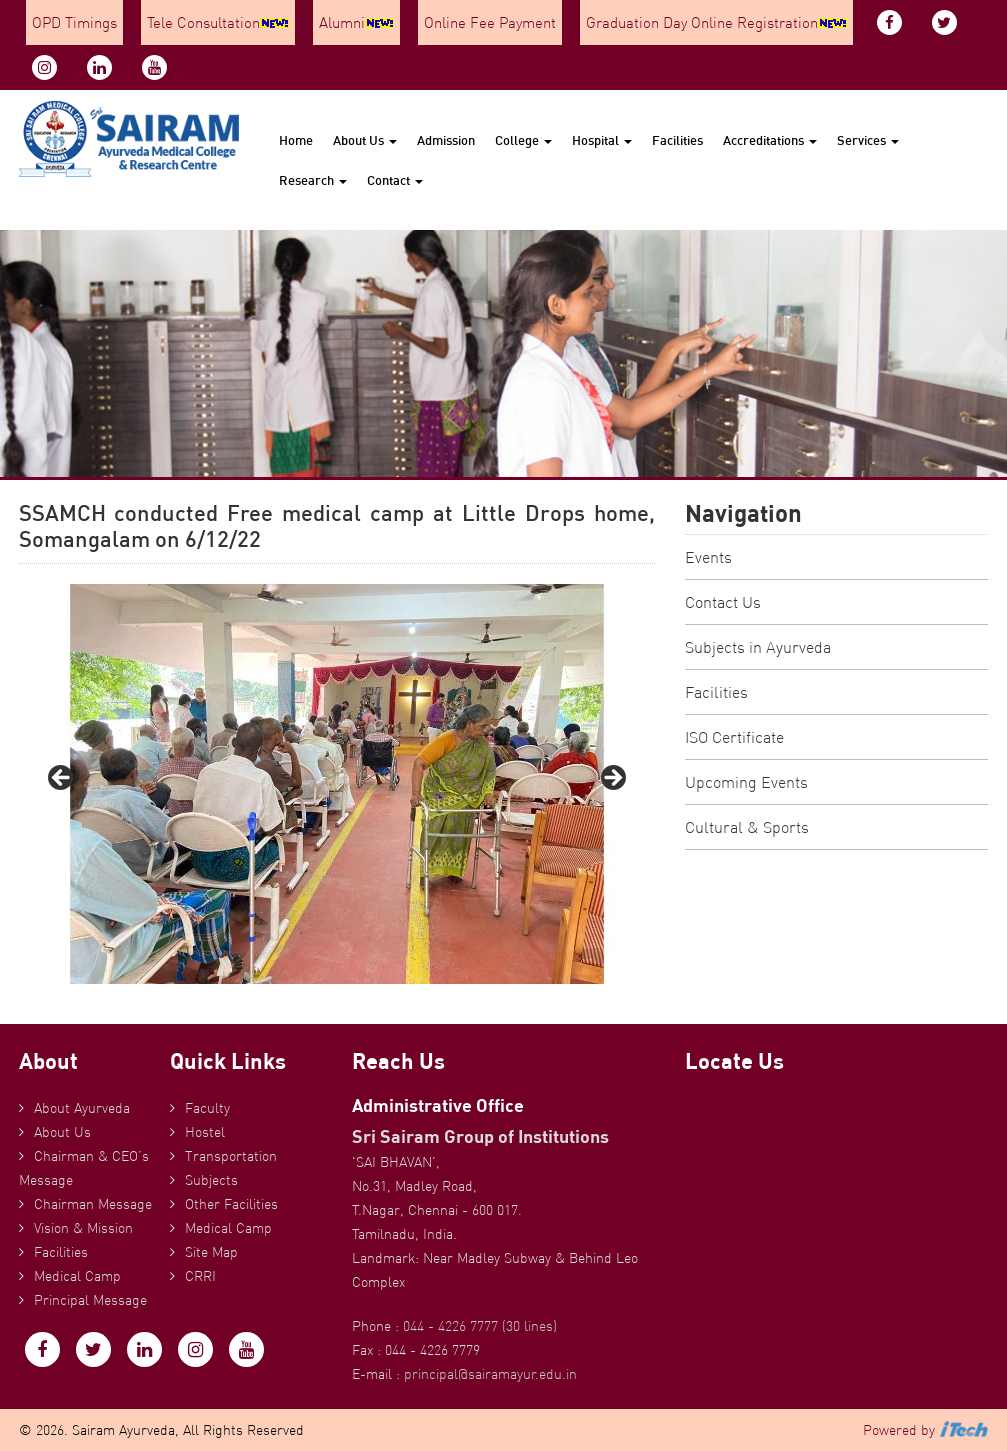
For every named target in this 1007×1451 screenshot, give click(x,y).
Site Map (211, 1252)
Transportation (231, 1156)
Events (708, 557)
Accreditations (770, 140)
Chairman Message (93, 1204)
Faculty (207, 1108)
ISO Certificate (734, 737)
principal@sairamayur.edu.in (490, 1374)
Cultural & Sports (747, 827)
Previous (62, 779)
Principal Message (90, 1300)
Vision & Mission (83, 1228)
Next (612, 779)
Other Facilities (231, 1204)
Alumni (356, 22)
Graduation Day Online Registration (716, 22)
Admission (446, 140)
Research (313, 180)
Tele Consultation (218, 22)
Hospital (602, 140)
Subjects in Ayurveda (758, 647)
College (523, 140)
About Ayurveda (82, 1108)
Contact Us (723, 602)
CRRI (200, 1276)
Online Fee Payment (490, 22)
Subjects (211, 1180)
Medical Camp (77, 1276)
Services (868, 140)
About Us (365, 140)
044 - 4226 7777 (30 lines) (480, 1326)
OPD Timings (74, 22)
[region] (337, 784)
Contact (395, 180)
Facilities (677, 140)
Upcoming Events (746, 782)
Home (296, 140)
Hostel (205, 1132)
